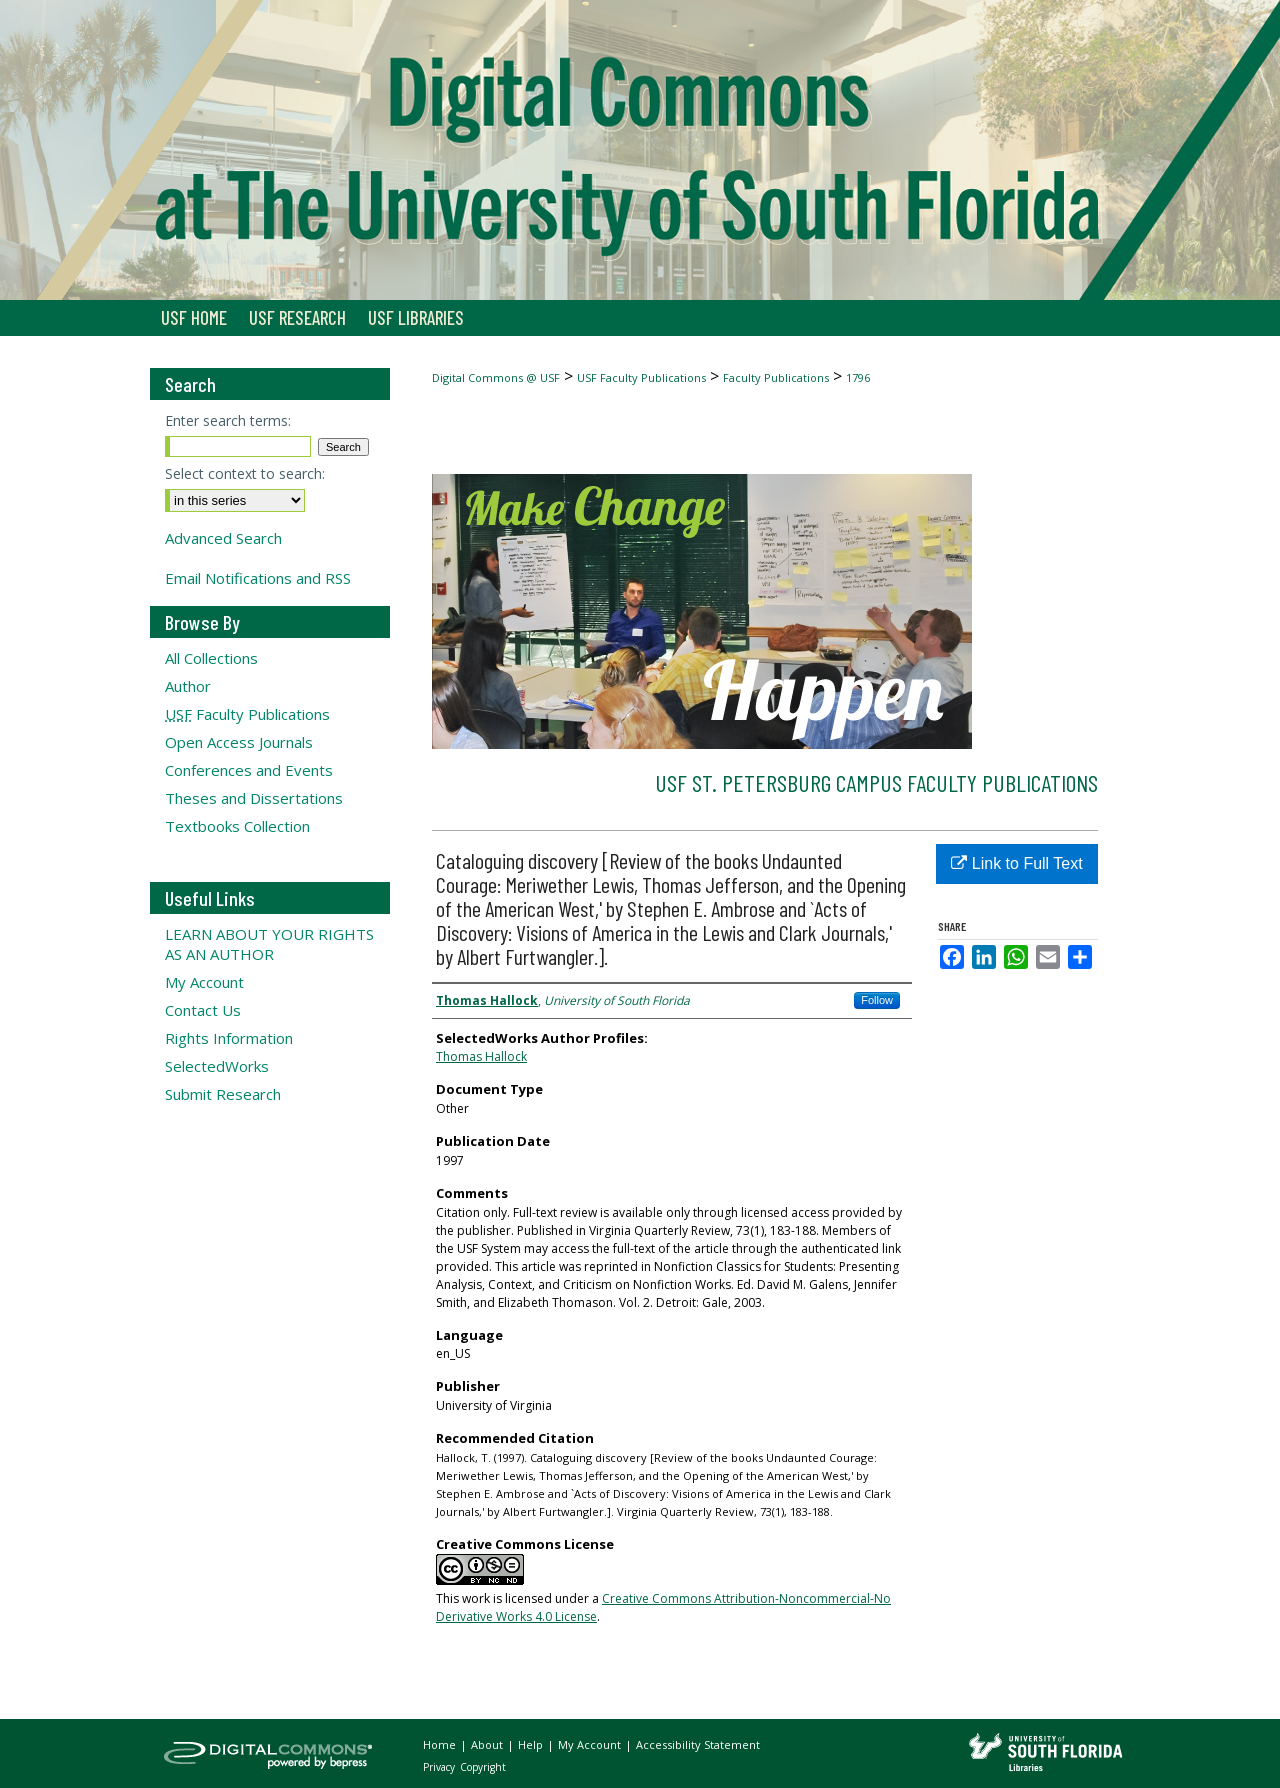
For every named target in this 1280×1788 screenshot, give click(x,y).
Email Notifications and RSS (258, 578)
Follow (877, 1000)
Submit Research (223, 1094)
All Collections (211, 658)
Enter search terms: (228, 420)
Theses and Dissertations (254, 798)
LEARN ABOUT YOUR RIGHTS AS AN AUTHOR (269, 944)
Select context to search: (245, 473)
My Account (204, 982)
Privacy (440, 1767)
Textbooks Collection (237, 826)
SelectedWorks (217, 1066)
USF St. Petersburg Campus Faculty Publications (876, 782)
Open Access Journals (239, 742)
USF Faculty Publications (641, 377)
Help (532, 1744)
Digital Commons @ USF (496, 377)
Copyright (483, 1767)
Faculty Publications (776, 377)
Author (188, 686)
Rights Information (229, 1038)
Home (441, 1744)
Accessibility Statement (698, 1744)
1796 (858, 377)
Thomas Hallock (481, 1056)
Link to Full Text (1016, 863)
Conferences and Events (249, 770)
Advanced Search (223, 538)
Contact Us (203, 1010)
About (488, 1744)
